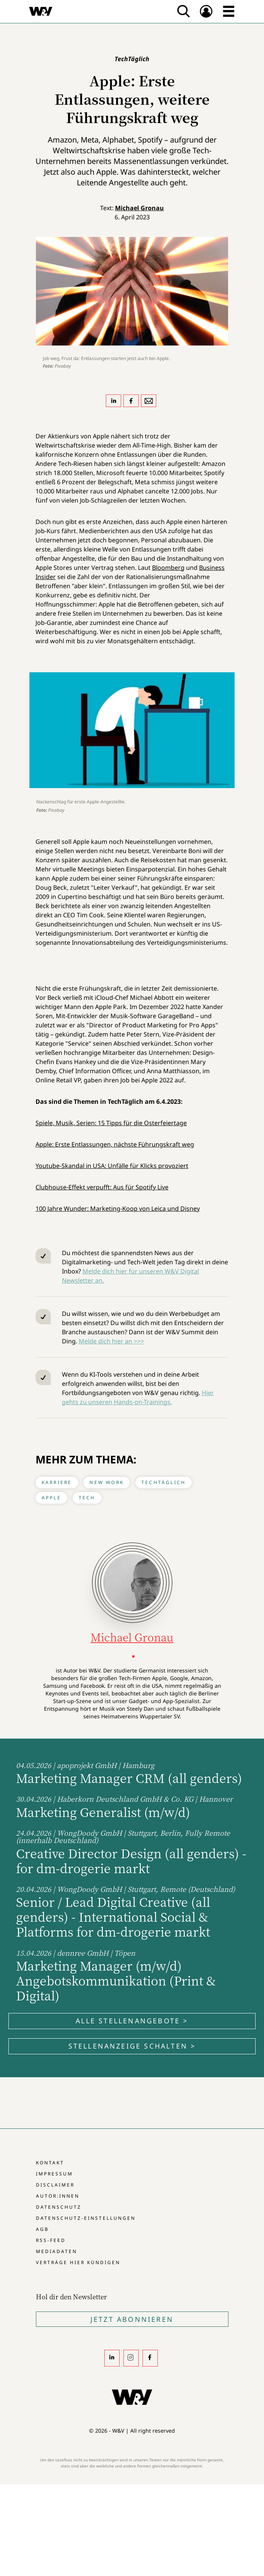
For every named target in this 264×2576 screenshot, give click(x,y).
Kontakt (50, 2162)
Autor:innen (57, 2196)
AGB (42, 2229)
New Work (106, 1482)
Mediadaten (56, 2251)
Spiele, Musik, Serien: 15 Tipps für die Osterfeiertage (111, 1123)
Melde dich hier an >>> (111, 1341)
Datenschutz (58, 2207)
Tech (87, 1497)
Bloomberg (168, 567)
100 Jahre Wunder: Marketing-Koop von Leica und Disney (118, 1208)
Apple (51, 1497)
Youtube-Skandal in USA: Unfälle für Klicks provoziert (112, 1165)
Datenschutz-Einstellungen (86, 2218)
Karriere (57, 1482)
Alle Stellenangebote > (132, 2020)
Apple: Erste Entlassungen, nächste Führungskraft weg (115, 1144)
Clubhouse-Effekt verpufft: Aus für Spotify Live (102, 1187)
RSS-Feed (51, 2240)
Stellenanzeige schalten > (132, 2045)
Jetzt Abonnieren (132, 2319)
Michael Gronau (139, 208)
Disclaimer (55, 2185)
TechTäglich (163, 1482)
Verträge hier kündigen (78, 2262)
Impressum (54, 2173)
